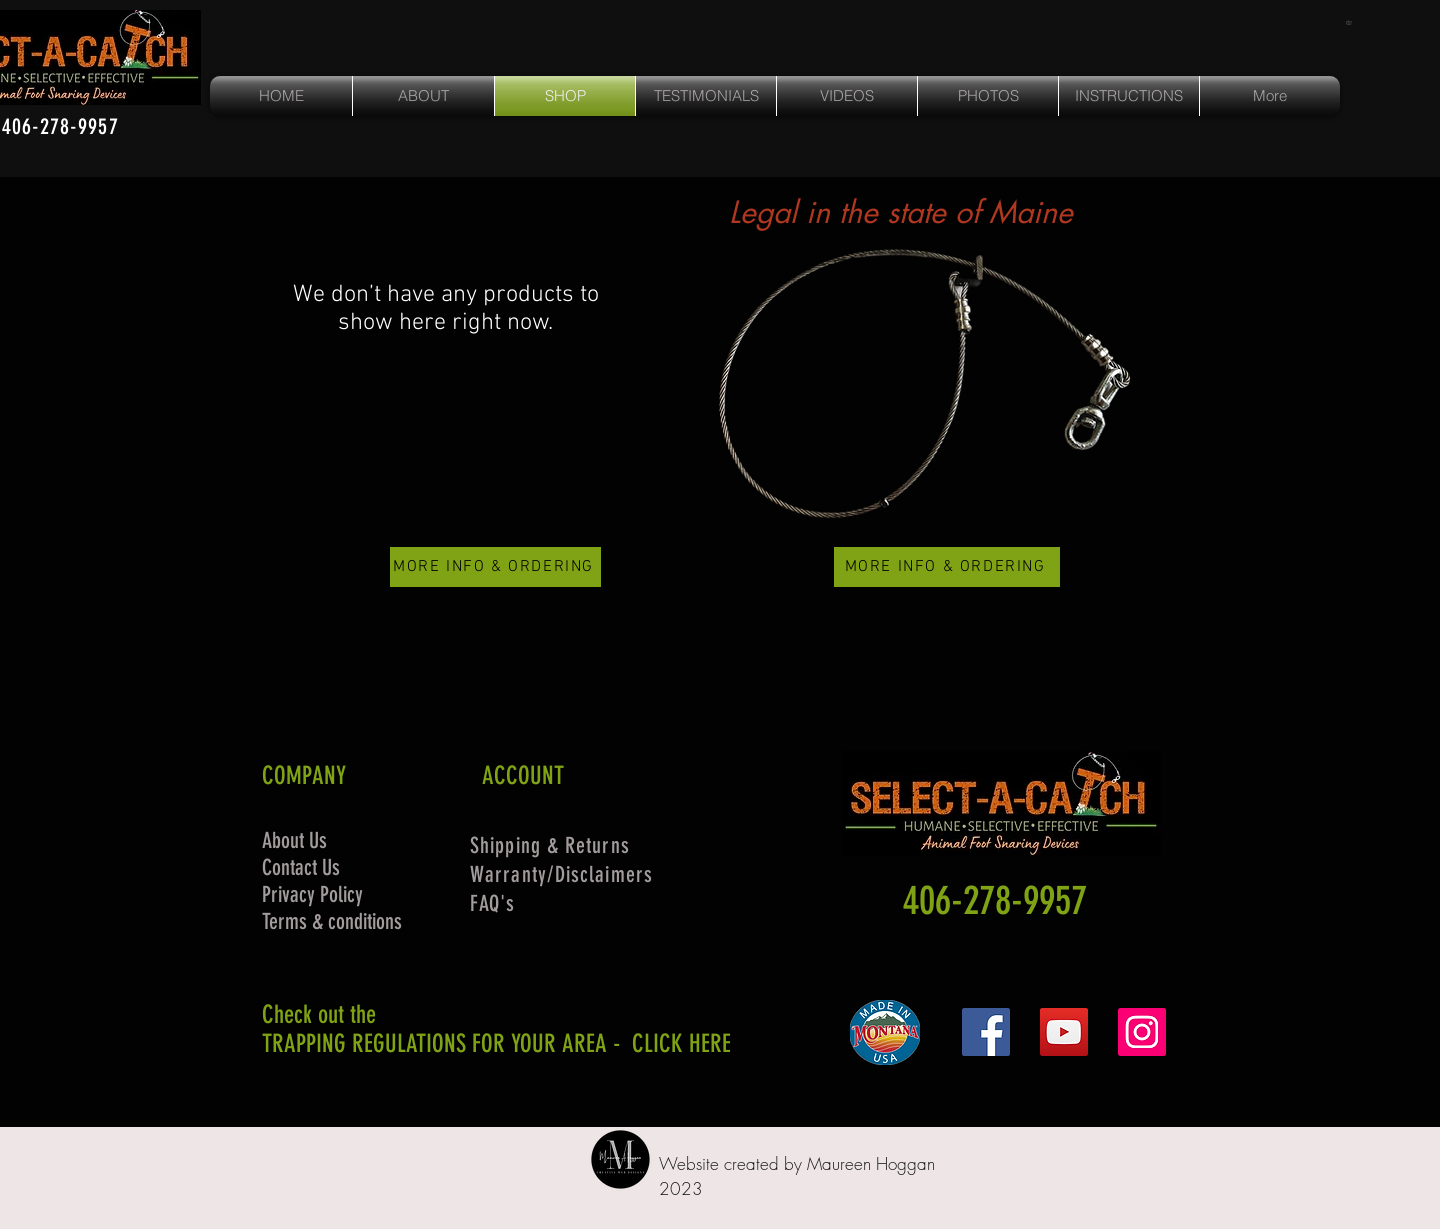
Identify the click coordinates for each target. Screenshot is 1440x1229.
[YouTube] (1064, 1032)
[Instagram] (1142, 1032)
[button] (1351, 22)
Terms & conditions (332, 921)
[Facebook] (986, 1032)
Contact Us (301, 867)
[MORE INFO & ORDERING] (495, 567)
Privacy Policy (312, 894)
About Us (294, 840)
